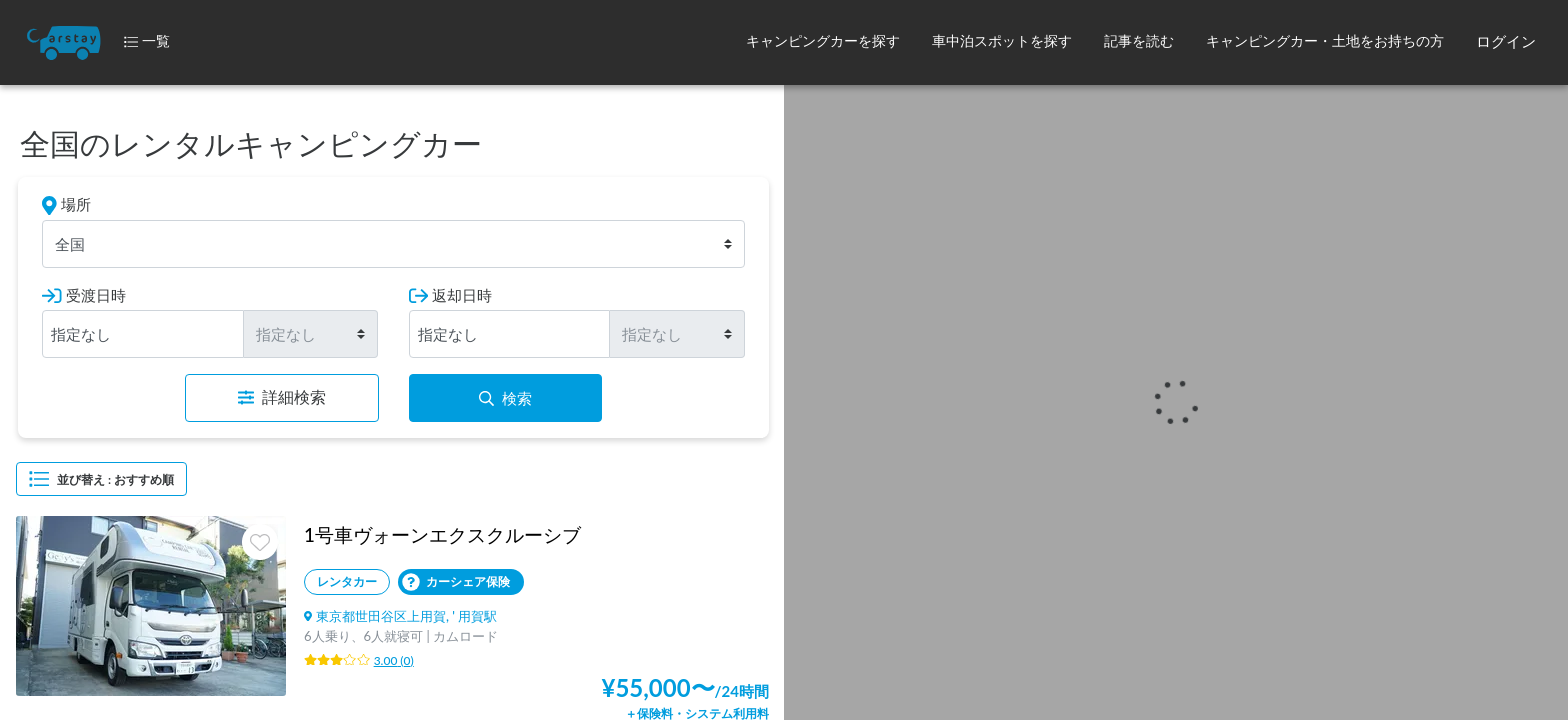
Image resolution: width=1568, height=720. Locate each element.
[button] (823, 42)
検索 (505, 398)
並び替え (101, 479)
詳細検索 (282, 397)
